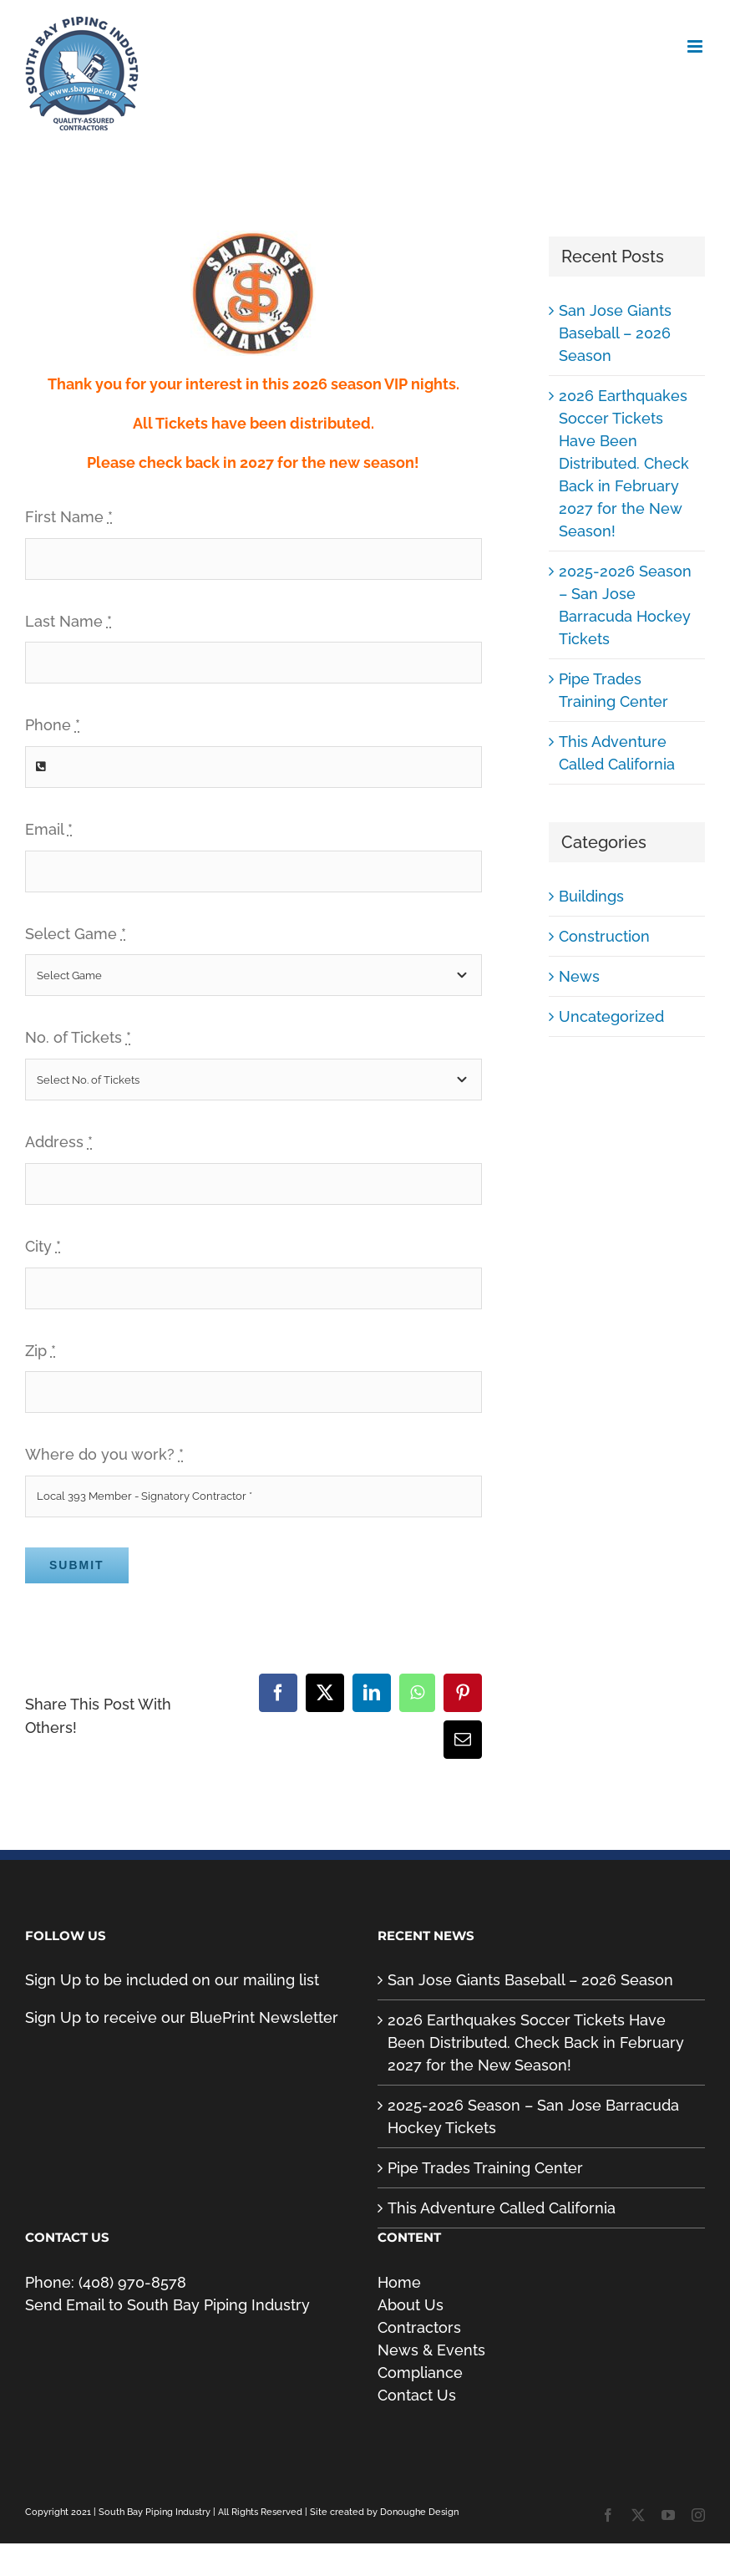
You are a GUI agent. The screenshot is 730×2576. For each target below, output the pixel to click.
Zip (40, 1350)
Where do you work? (104, 1454)
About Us (411, 2305)
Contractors (419, 2327)
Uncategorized (611, 1016)
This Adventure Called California (502, 2208)
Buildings (591, 896)
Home (399, 2282)
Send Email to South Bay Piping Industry (167, 2305)
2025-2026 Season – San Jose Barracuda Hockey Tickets (533, 2116)
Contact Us (417, 2395)
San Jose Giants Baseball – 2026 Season (615, 333)
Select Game (75, 934)
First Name (69, 517)
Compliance (420, 2372)
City (43, 1246)
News (579, 976)
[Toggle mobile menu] (696, 46)
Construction (604, 936)
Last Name (68, 621)
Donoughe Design (419, 2512)
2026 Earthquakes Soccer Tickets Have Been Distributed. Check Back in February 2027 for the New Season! (624, 463)
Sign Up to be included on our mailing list (172, 1980)
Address (59, 1142)
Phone (52, 725)
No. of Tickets (78, 1037)
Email (49, 829)
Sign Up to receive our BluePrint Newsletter (181, 2017)
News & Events (431, 2350)
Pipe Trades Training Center (485, 2168)
